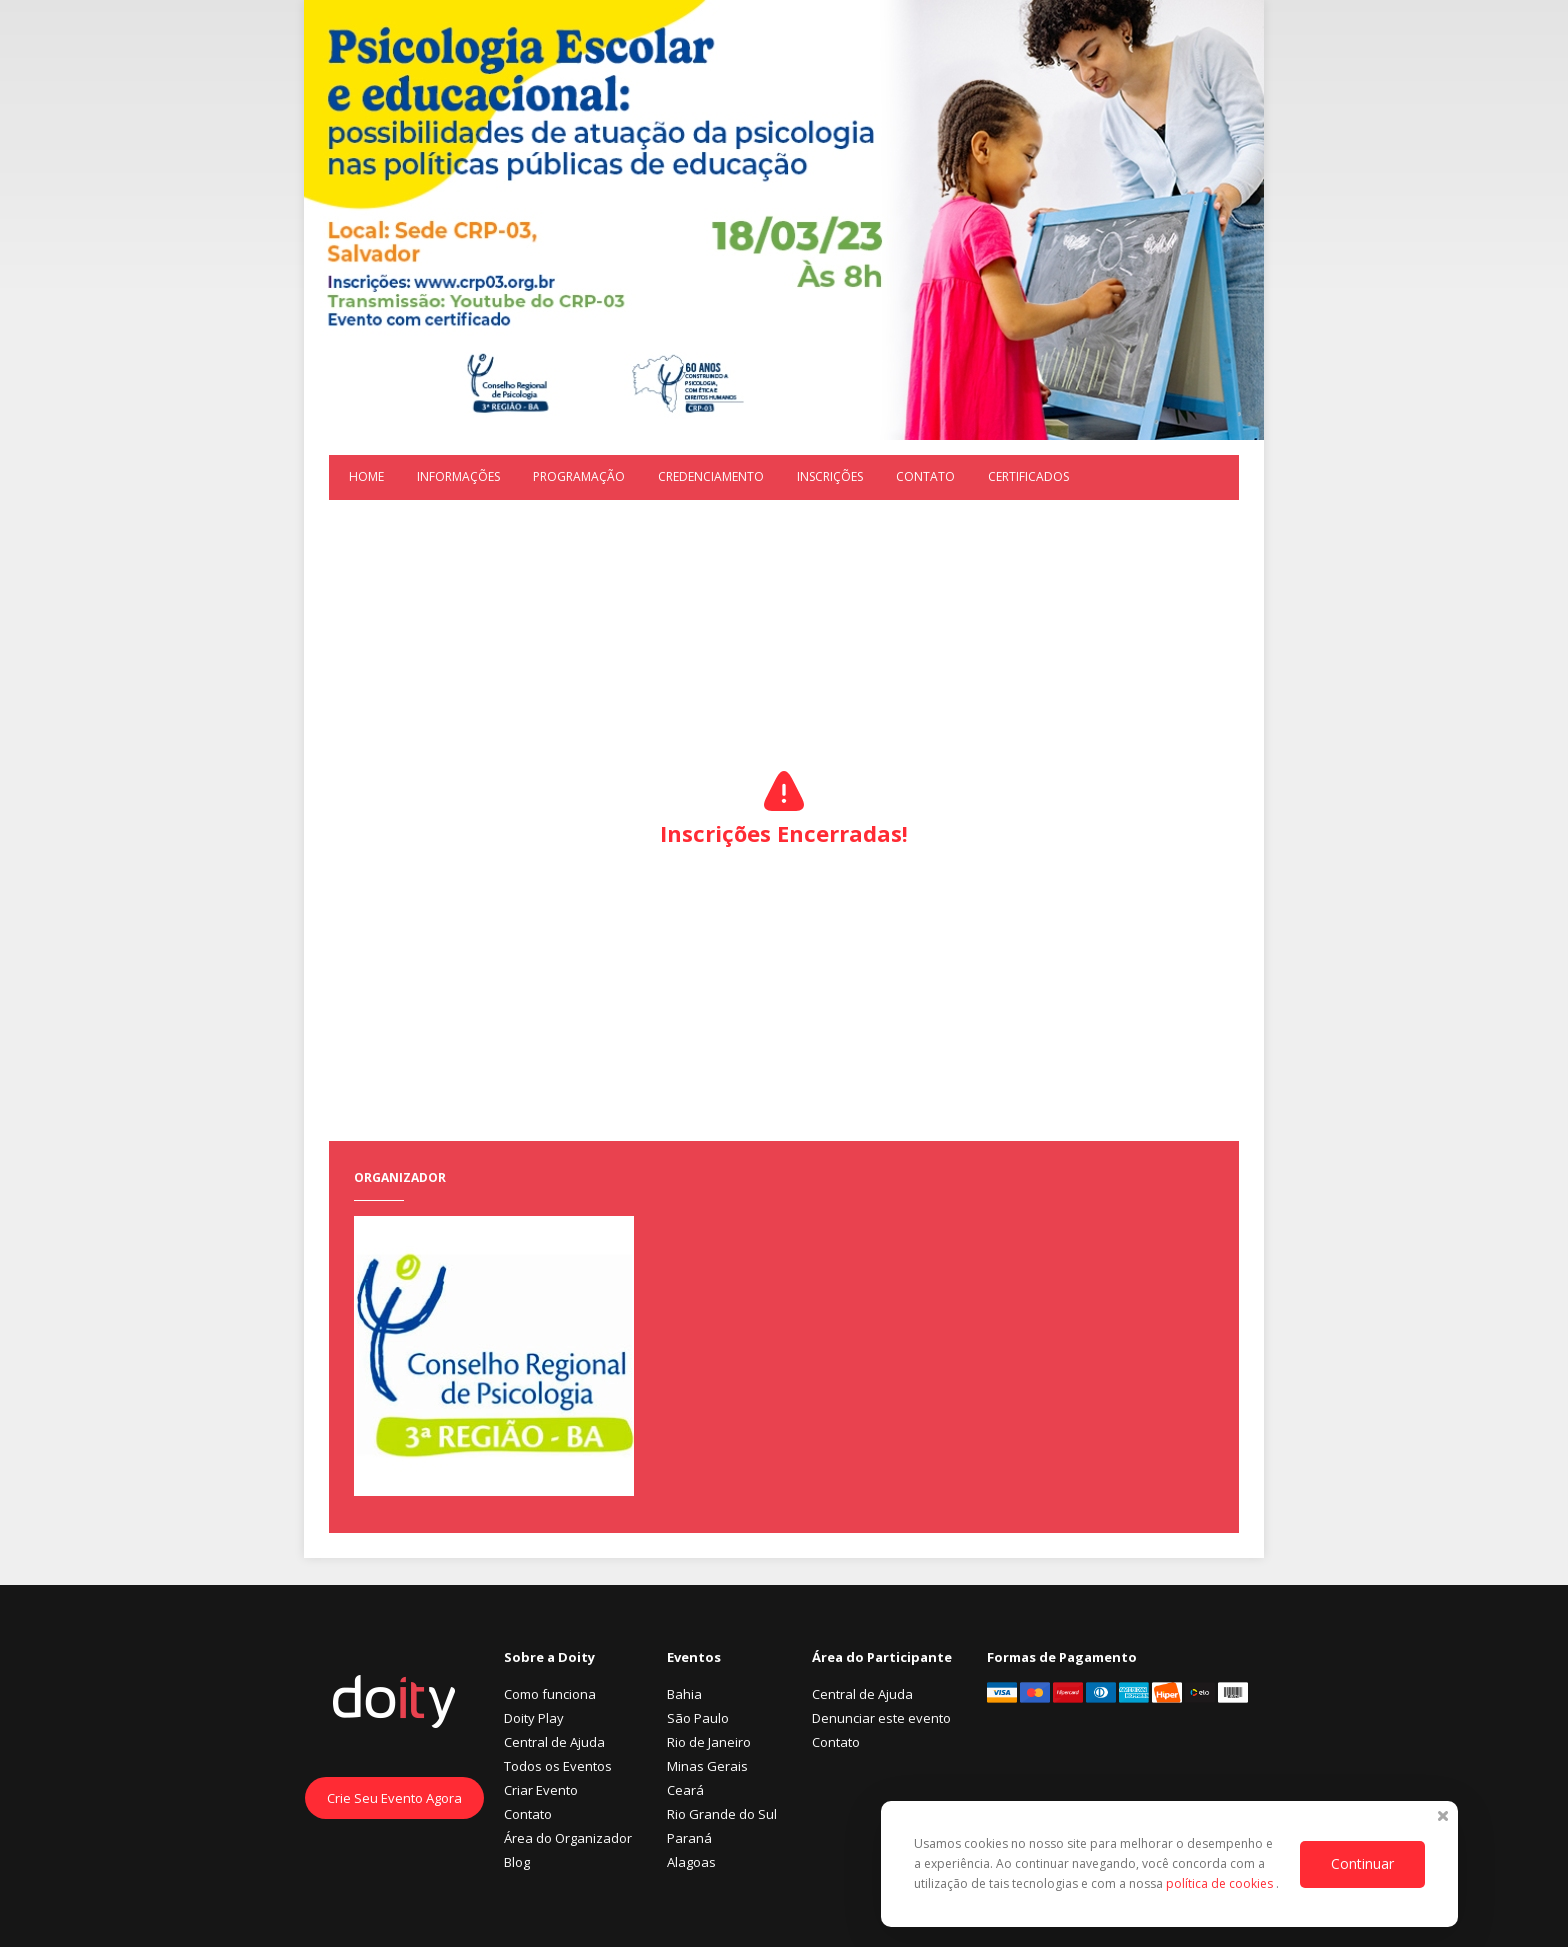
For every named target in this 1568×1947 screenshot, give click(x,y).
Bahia (684, 1694)
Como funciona (550, 1694)
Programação (579, 476)
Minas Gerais (707, 1766)
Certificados (1028, 476)
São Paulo (698, 1718)
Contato (925, 476)
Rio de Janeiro (709, 1742)
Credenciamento (711, 476)
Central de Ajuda (554, 1742)
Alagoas (691, 1862)
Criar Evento (541, 1790)
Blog (517, 1862)
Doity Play (534, 1718)
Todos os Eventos (558, 1766)
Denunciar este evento (881, 1718)
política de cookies (1221, 1883)
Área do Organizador (568, 1838)
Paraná (689, 1838)
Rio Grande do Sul (722, 1814)
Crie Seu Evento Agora (394, 1798)
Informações (458, 476)
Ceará (685, 1790)
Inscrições (830, 476)
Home (366, 476)
